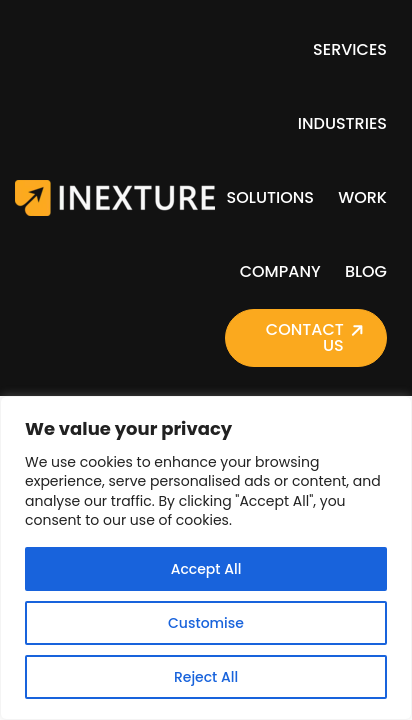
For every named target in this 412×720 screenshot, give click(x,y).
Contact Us (305, 337)
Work (362, 197)
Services (350, 49)
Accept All (206, 569)
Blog (366, 271)
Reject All (206, 677)
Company (280, 271)
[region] (206, 558)
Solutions (270, 197)
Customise (206, 623)
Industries (342, 123)
